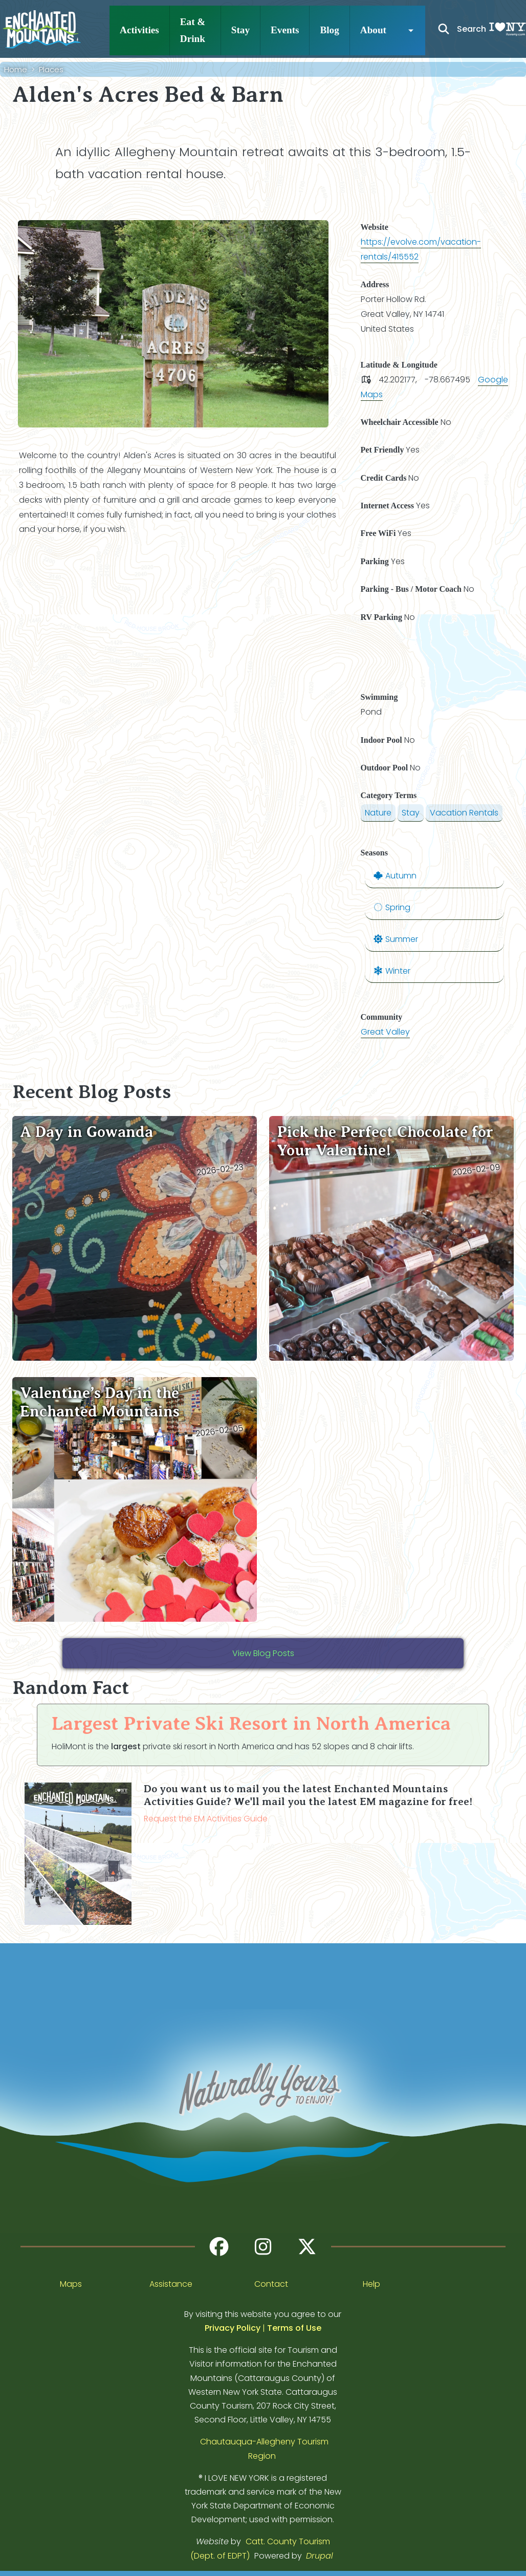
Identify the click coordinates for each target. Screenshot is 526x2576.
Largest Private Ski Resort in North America (251, 1723)
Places (51, 69)
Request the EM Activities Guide (206, 1818)
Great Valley (385, 1032)
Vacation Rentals (464, 813)
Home (15, 69)
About (373, 30)
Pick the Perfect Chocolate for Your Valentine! (385, 1141)
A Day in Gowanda (86, 1132)
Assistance (170, 2284)
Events (285, 30)
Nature (378, 813)
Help (371, 2284)
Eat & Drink (193, 30)
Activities (139, 30)
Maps (71, 2284)
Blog (329, 30)
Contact (271, 2284)
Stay (240, 30)
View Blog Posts (263, 1653)
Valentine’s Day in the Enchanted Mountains (100, 1402)
